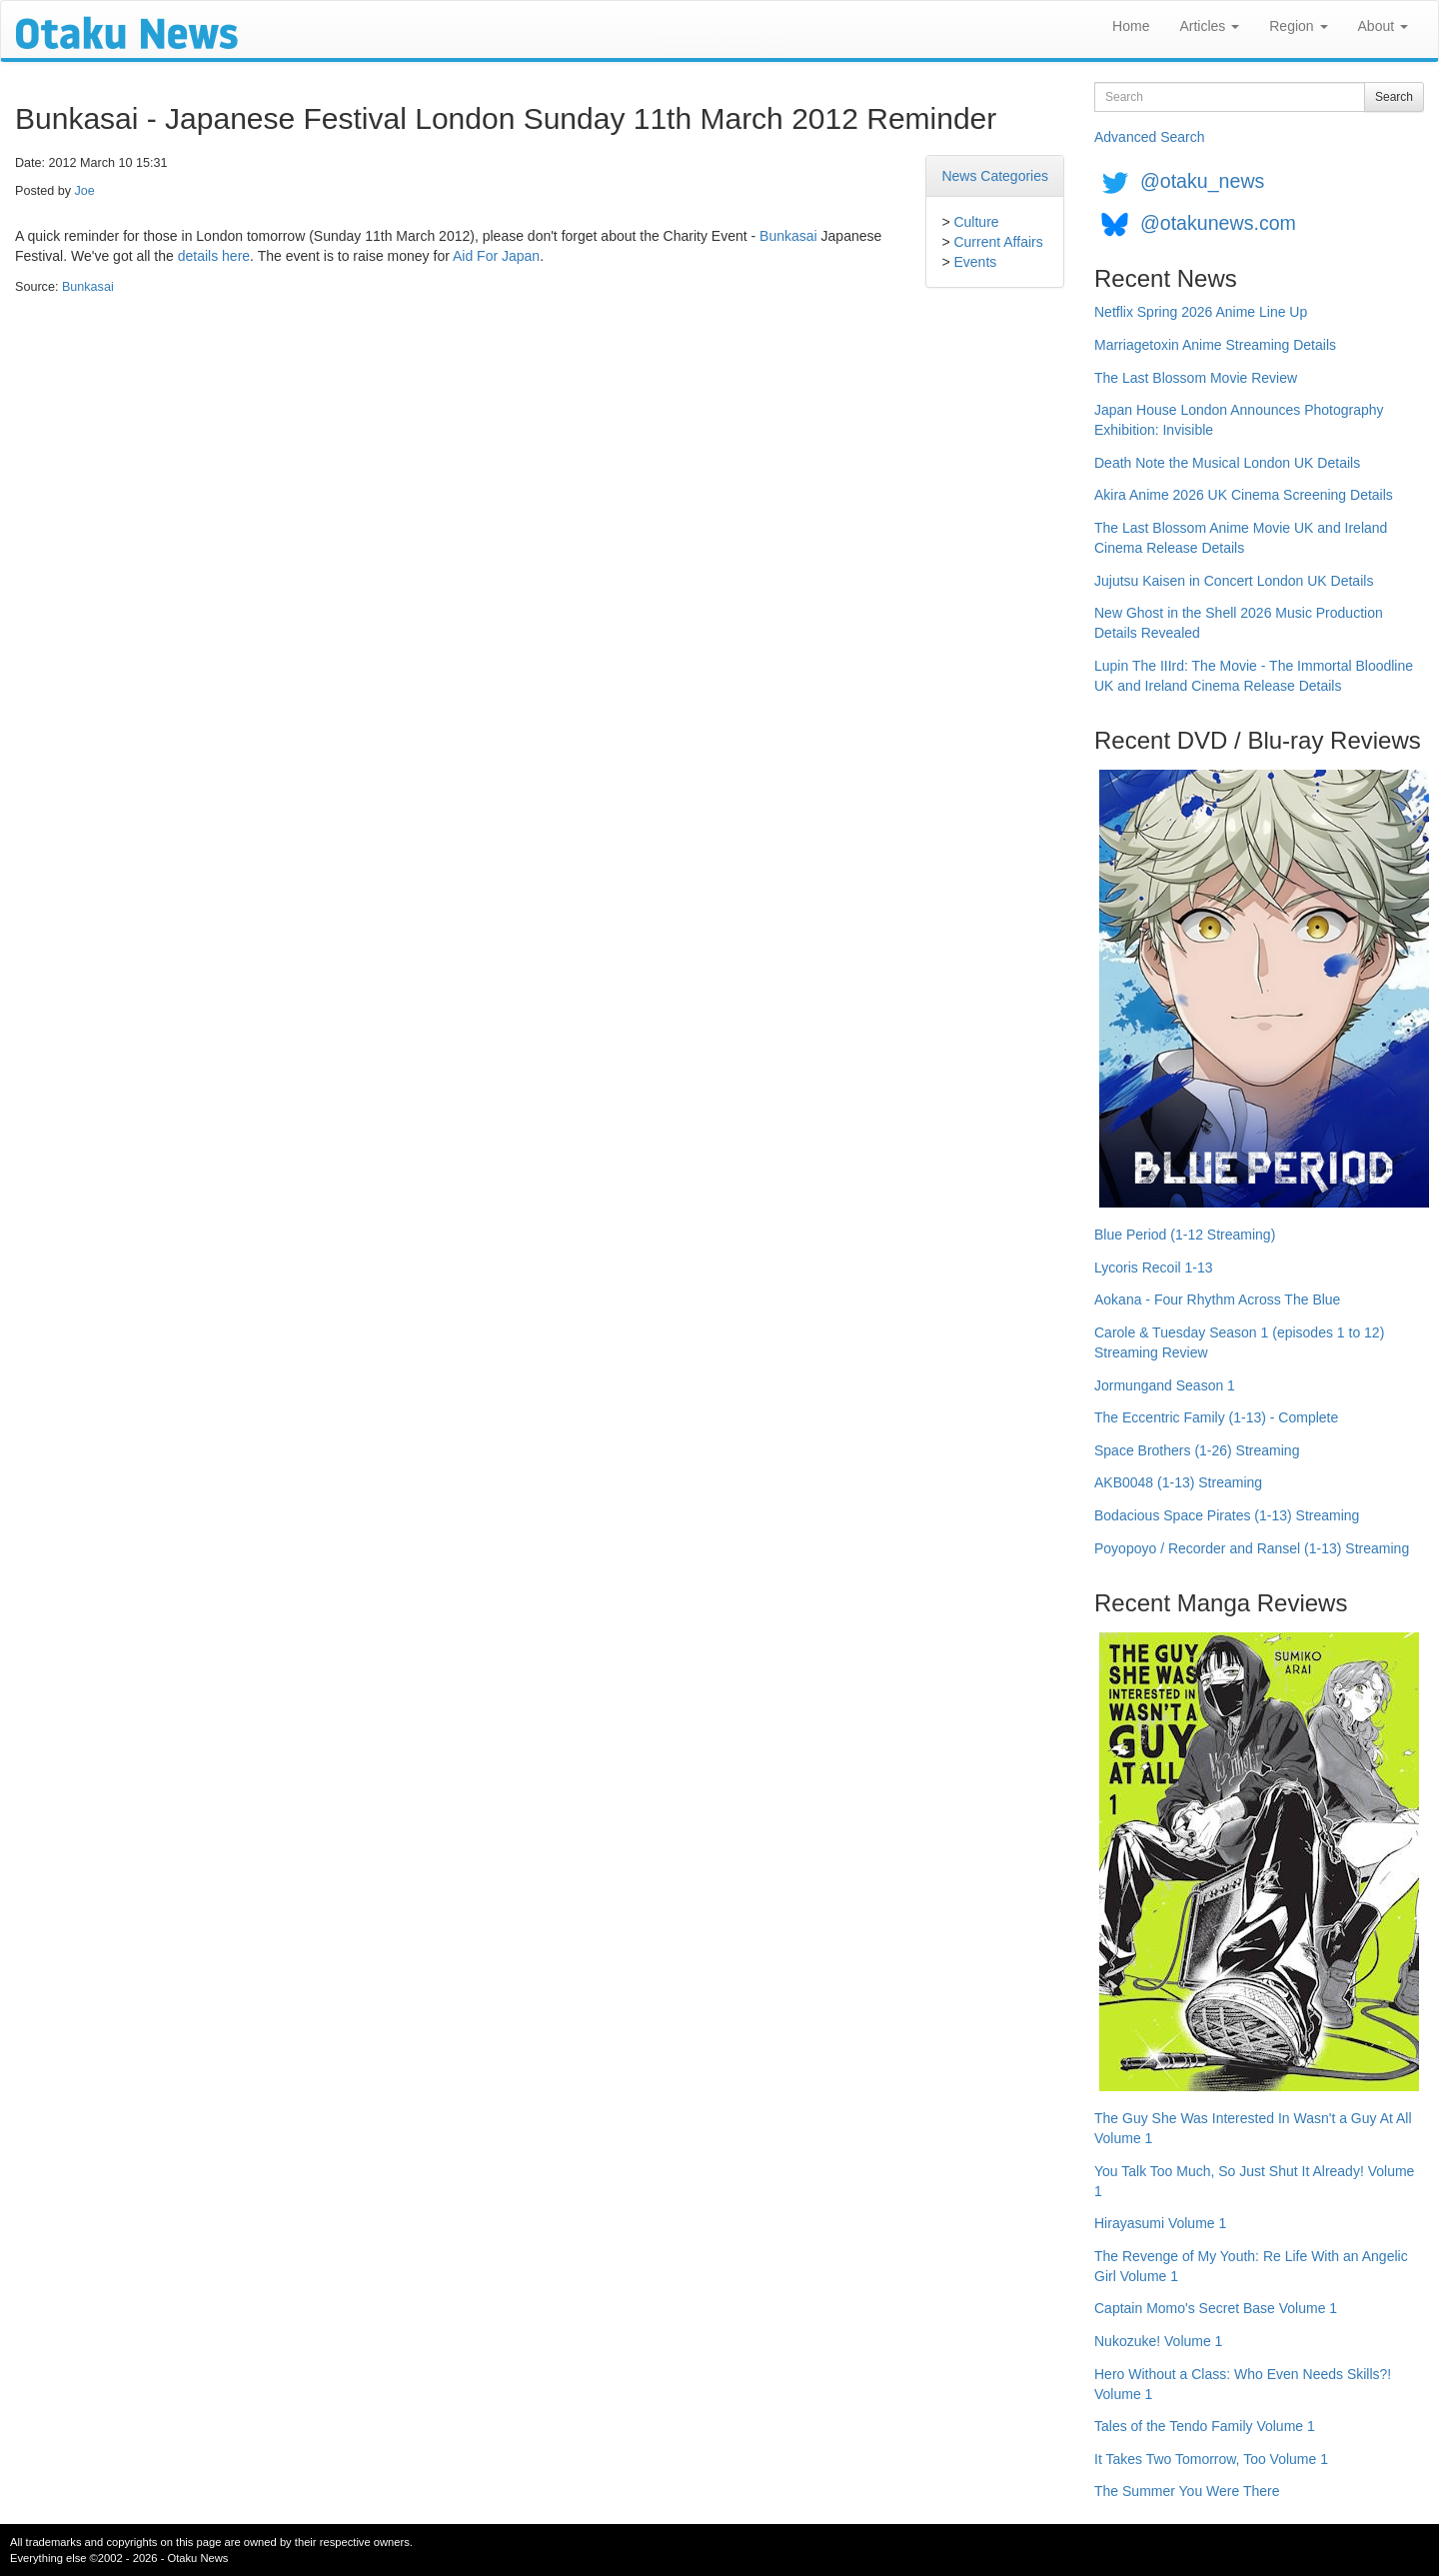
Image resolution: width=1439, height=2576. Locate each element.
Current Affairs (997, 242)
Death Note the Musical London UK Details (1227, 463)
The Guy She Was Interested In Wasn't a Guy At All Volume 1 (1253, 2128)
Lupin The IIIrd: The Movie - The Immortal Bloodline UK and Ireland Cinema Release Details (1253, 676)
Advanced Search (1149, 137)
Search (1394, 97)
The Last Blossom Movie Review (1195, 378)
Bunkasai (788, 236)
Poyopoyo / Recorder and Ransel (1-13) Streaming (1251, 1548)
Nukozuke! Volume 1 (1158, 2341)
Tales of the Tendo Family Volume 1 (1204, 2426)
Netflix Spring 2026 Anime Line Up (1200, 312)
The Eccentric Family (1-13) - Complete (1216, 1417)
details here (214, 256)
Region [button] (1298, 26)
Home (1130, 26)
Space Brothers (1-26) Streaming (1196, 1450)
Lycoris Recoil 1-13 (1153, 1268)
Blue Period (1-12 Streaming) (1184, 1235)
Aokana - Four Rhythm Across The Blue (1217, 1299)
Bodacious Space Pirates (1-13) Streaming (1226, 1515)
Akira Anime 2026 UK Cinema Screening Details (1243, 495)
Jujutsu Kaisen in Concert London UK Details (1233, 581)
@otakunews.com (1218, 223)
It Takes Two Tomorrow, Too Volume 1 (1211, 2459)
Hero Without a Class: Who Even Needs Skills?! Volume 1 (1242, 2384)
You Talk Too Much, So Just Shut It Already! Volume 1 (1254, 2181)
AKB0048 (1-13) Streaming (1178, 1482)
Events (974, 262)
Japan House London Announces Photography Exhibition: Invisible (1239, 420)
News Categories (994, 176)
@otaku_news (1202, 181)
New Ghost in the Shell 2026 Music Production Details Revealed (1238, 623)
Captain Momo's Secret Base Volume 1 (1215, 2308)
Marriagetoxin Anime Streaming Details (1215, 345)
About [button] (1383, 26)
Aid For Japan (496, 256)
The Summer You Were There (1186, 2491)
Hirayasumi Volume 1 (1160, 2223)
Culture (975, 222)
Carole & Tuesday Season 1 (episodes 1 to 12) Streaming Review (1239, 1342)
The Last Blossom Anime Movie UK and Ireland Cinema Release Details (1240, 538)
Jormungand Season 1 (1164, 1385)
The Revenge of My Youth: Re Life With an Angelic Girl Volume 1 (1251, 2266)
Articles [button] (1209, 26)
